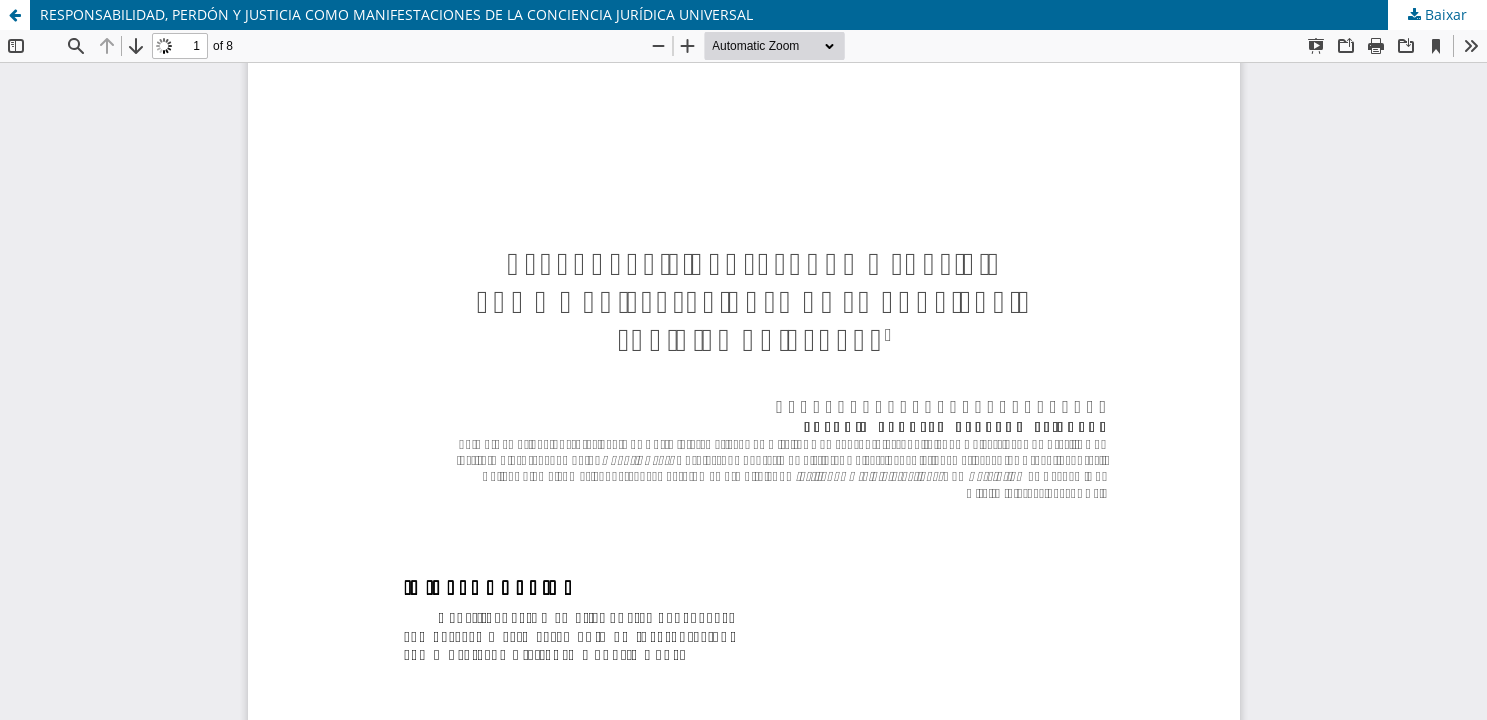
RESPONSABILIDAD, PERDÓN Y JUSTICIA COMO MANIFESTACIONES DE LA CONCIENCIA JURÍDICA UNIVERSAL (396, 14)
